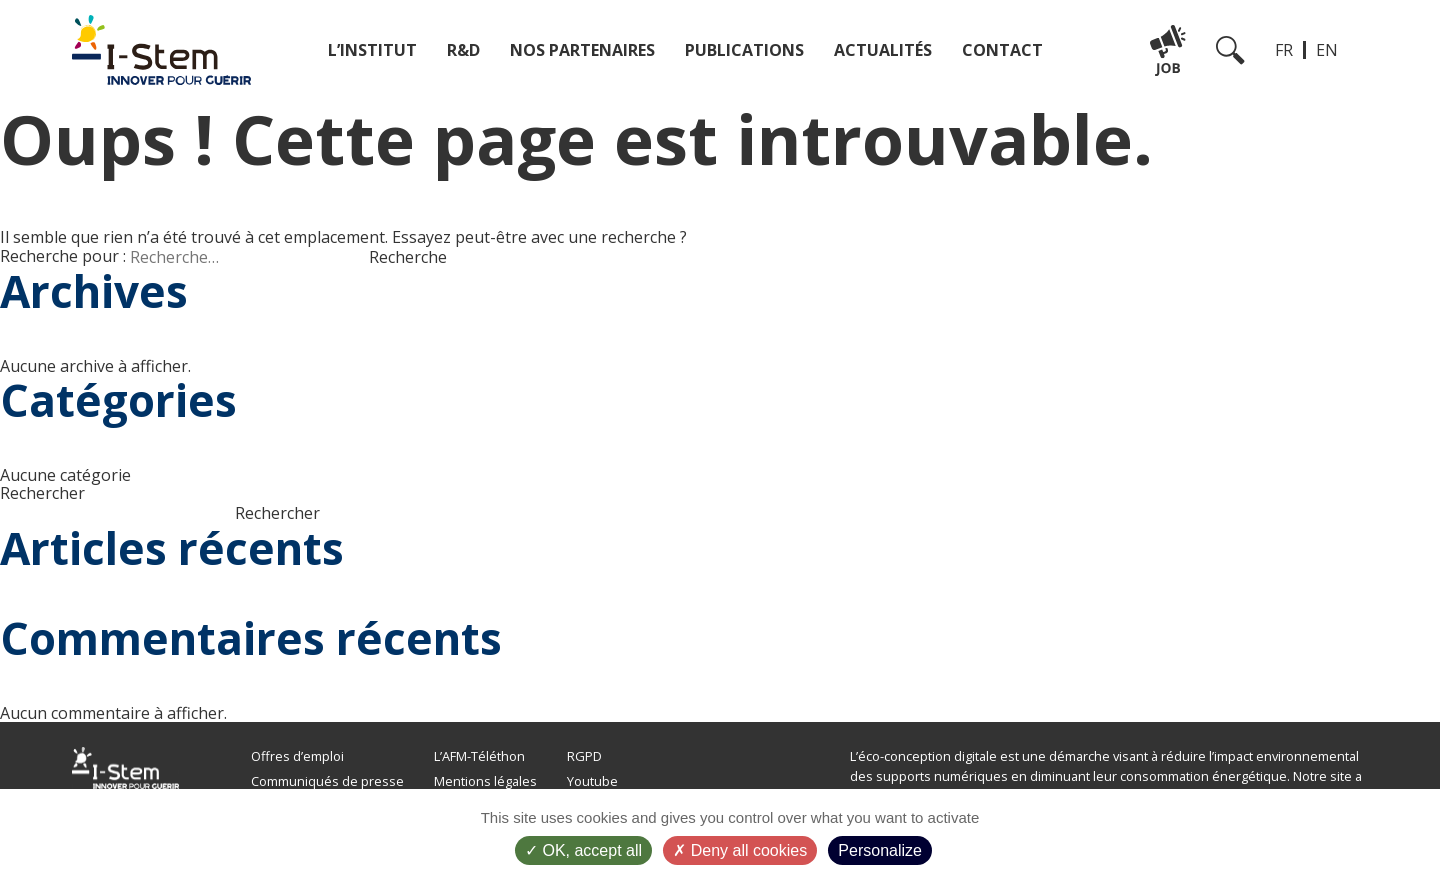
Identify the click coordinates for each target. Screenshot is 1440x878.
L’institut (372, 50)
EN (1327, 50)
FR (1284, 50)
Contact (1002, 50)
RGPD (584, 756)
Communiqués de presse (327, 781)
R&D (463, 50)
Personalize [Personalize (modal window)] (880, 850)
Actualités (883, 50)
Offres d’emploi (297, 756)
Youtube (592, 781)
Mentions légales (485, 781)
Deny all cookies (740, 850)
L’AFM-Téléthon (479, 756)
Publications (744, 50)
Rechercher (42, 493)
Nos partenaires (582, 50)
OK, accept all (583, 850)
